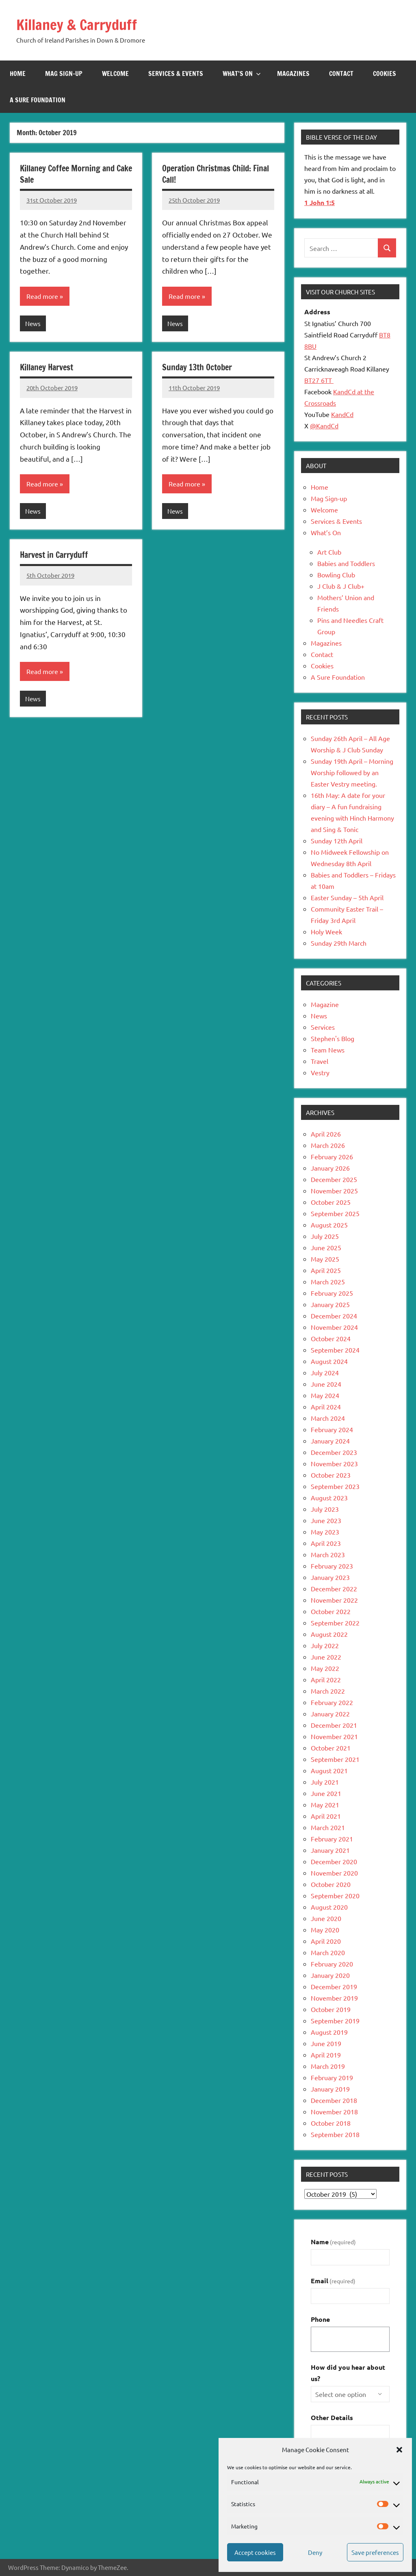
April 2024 (326, 1407)
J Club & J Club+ (340, 586)
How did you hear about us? (348, 2373)
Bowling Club (336, 575)
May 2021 (325, 1804)
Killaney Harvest (46, 367)
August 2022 (329, 1634)
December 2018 (334, 2100)
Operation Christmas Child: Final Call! (215, 174)
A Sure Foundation (37, 99)
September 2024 (335, 1350)
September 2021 (335, 1759)
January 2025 (330, 1304)
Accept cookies (255, 2552)
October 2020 (331, 1884)
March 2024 (328, 1418)
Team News (327, 1050)
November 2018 (334, 2111)
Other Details (332, 2417)
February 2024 (332, 1429)
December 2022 (334, 1588)
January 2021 (330, 1850)
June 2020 (326, 1918)
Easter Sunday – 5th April (347, 897)
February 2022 (332, 1702)
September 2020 (335, 1895)
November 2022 (334, 1600)
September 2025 (335, 1213)
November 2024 (334, 1327)
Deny (315, 2552)
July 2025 (325, 1236)
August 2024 (329, 1361)
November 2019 (334, 1998)
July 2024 (325, 1372)
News (33, 323)
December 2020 (334, 1861)
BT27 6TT (319, 380)
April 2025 (326, 1270)
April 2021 (326, 1816)
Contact (341, 73)
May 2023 (325, 1532)
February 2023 (332, 1566)
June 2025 (326, 1247)
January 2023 (330, 1577)
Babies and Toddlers (346, 563)
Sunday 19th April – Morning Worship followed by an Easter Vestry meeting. (352, 772)
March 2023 (328, 1554)
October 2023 (331, 1475)
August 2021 (329, 1770)
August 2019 (329, 2032)
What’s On (242, 73)
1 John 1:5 (319, 202)
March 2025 (328, 1281)
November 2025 (334, 1190)
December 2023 (334, 1452)
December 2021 (334, 1725)
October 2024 (331, 1338)
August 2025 (329, 1225)
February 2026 (332, 1156)
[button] (399, 2450)
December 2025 (334, 1179)
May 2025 (325, 1259)
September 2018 (335, 2134)
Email (333, 2280)
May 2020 (325, 1930)
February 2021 (332, 1839)
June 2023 (326, 1520)
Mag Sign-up (63, 73)
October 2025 (331, 1202)
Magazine (325, 1004)
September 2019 (335, 2020)
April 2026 (326, 1134)
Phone (320, 2319)
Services (323, 1027)
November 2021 (334, 1736)
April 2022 (326, 1679)
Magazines (293, 73)
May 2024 (325, 1395)
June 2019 (326, 2043)
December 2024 (334, 1316)
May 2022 (325, 1668)
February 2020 (332, 1964)
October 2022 (331, 1611)
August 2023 (329, 1497)
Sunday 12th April (336, 840)
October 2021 (331, 1748)
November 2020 (334, 1873)
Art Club (329, 552)
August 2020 (329, 1907)
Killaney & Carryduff (77, 24)
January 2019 (330, 2089)
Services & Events (175, 73)
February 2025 (332, 1293)
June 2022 (326, 1657)
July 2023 (325, 1509)
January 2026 (330, 1168)
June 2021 (326, 1793)
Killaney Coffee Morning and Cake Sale (76, 174)
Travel (319, 1061)
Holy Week (326, 931)
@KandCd (324, 425)
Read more (42, 296)
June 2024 (326, 1384)
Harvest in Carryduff (54, 555)
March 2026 (328, 1145)
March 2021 (328, 1827)
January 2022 (330, 1713)
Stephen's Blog (332, 1038)
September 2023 (335, 1486)
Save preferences (375, 2552)
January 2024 (330, 1441)
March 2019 (328, 2066)
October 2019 (331, 2009)
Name (333, 2241)
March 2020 (328, 1952)
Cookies (384, 73)
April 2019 (326, 2055)
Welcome (115, 73)
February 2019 (332, 2077)
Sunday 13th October (197, 367)
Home (18, 73)
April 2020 (326, 1941)
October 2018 (331, 2123)
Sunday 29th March (338, 943)
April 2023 (326, 1543)
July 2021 (325, 1782)
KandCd (342, 414)
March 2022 (328, 1691)
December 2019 (334, 1986)
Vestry (320, 1072)
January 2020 (330, 1975)
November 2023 (334, 1463)
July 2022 (325, 1645)
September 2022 (335, 1623)
